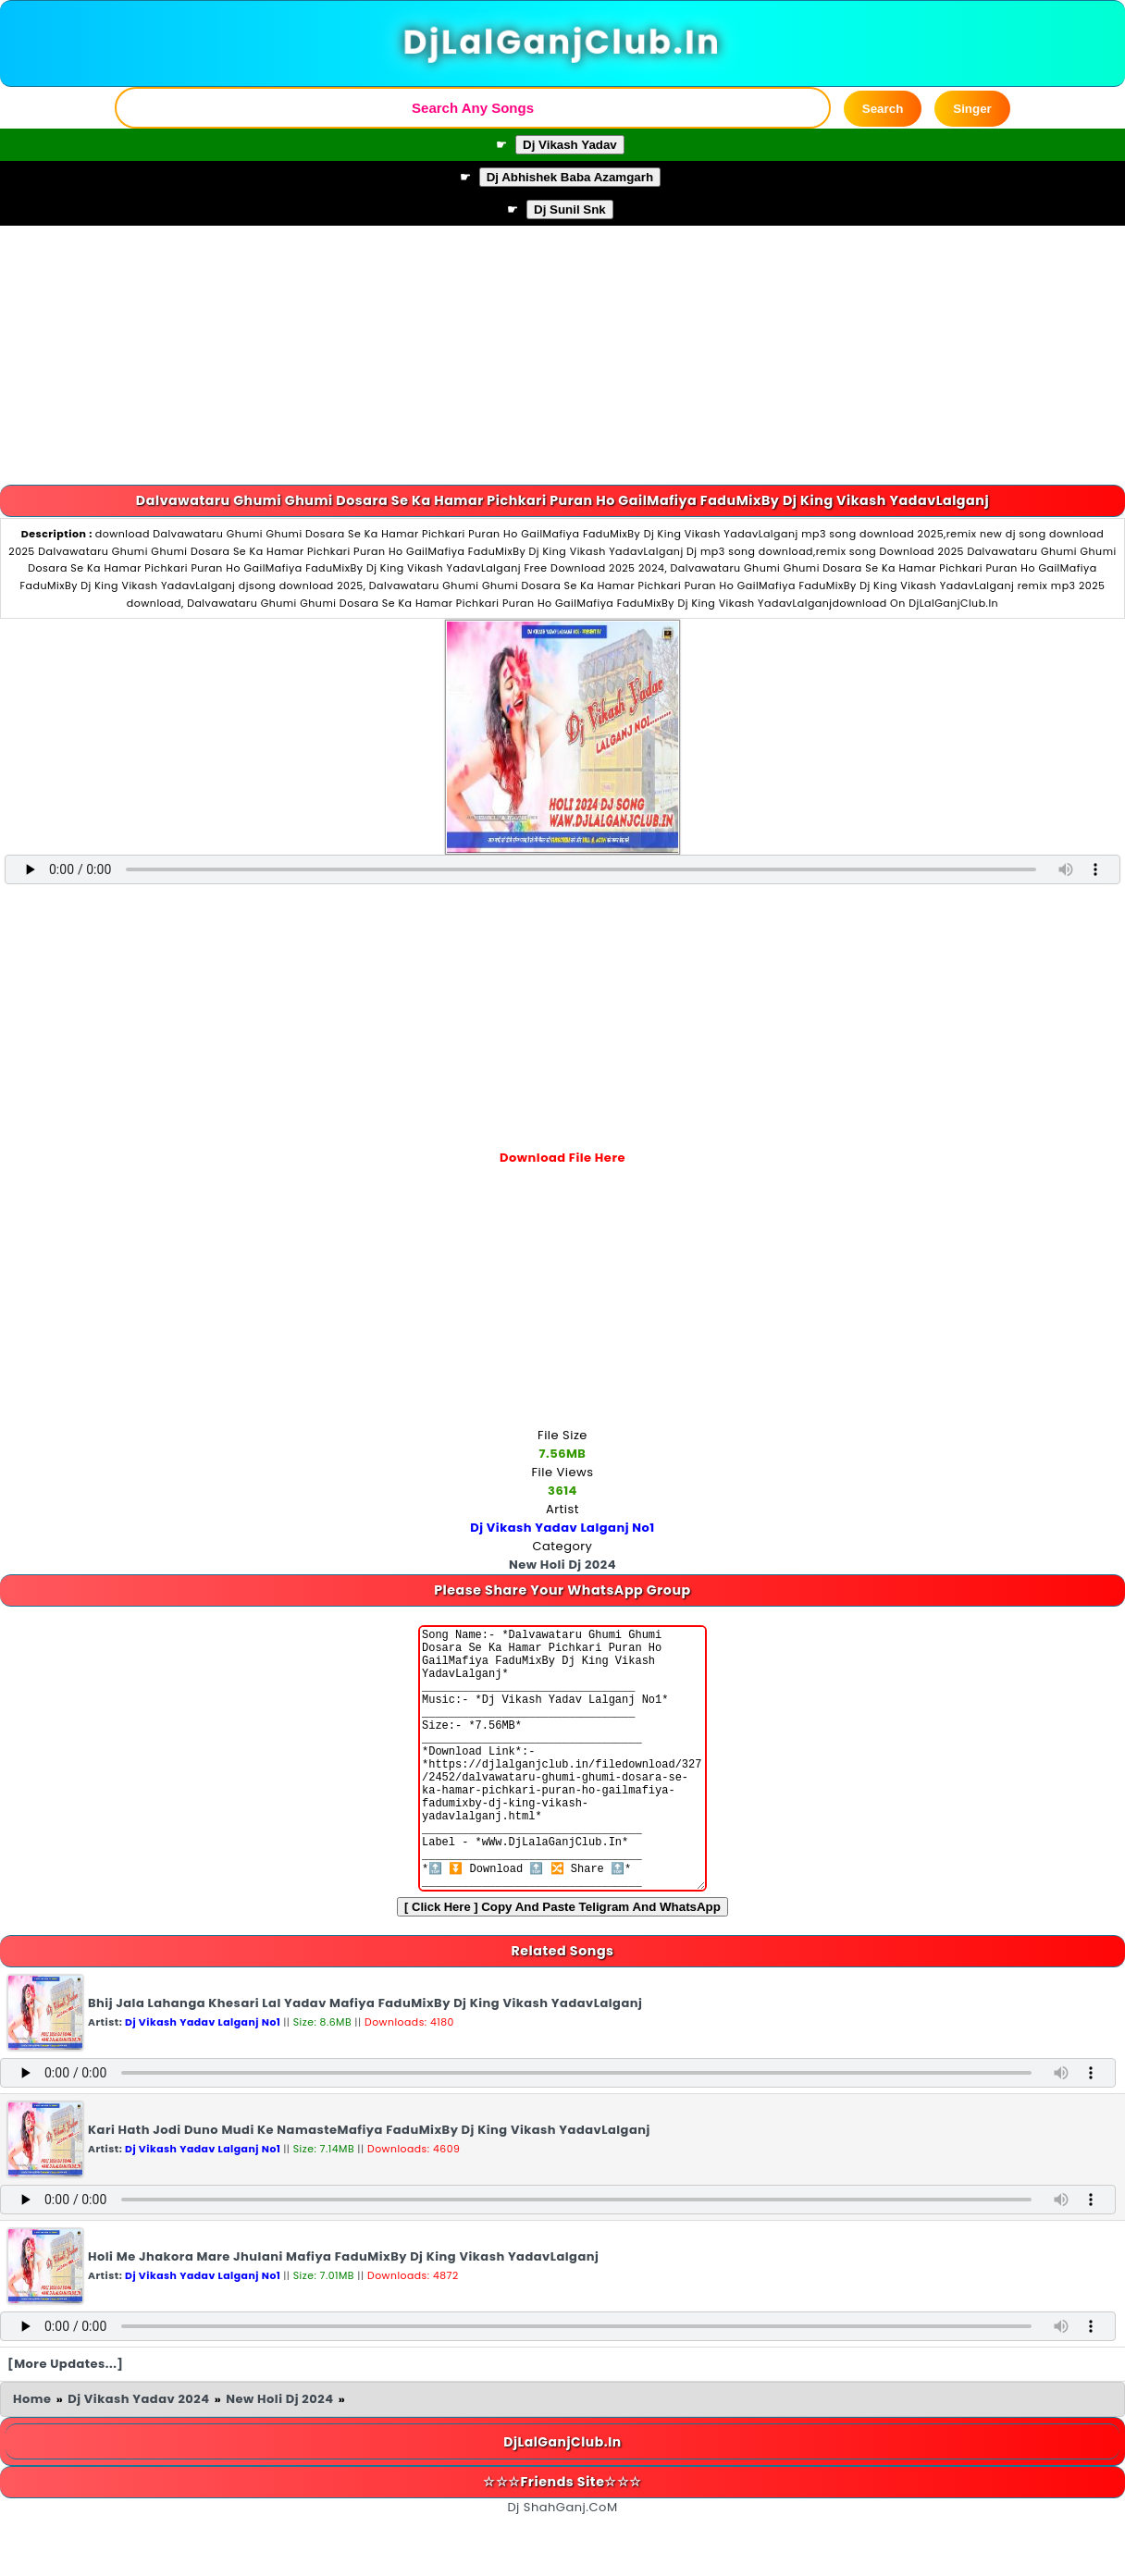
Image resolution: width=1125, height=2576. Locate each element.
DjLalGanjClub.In (563, 42)
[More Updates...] (65, 2419)
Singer (972, 109)
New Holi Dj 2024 (279, 2454)
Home (32, 2454)
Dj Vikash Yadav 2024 (138, 2454)
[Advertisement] (562, 355)
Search (882, 109)
